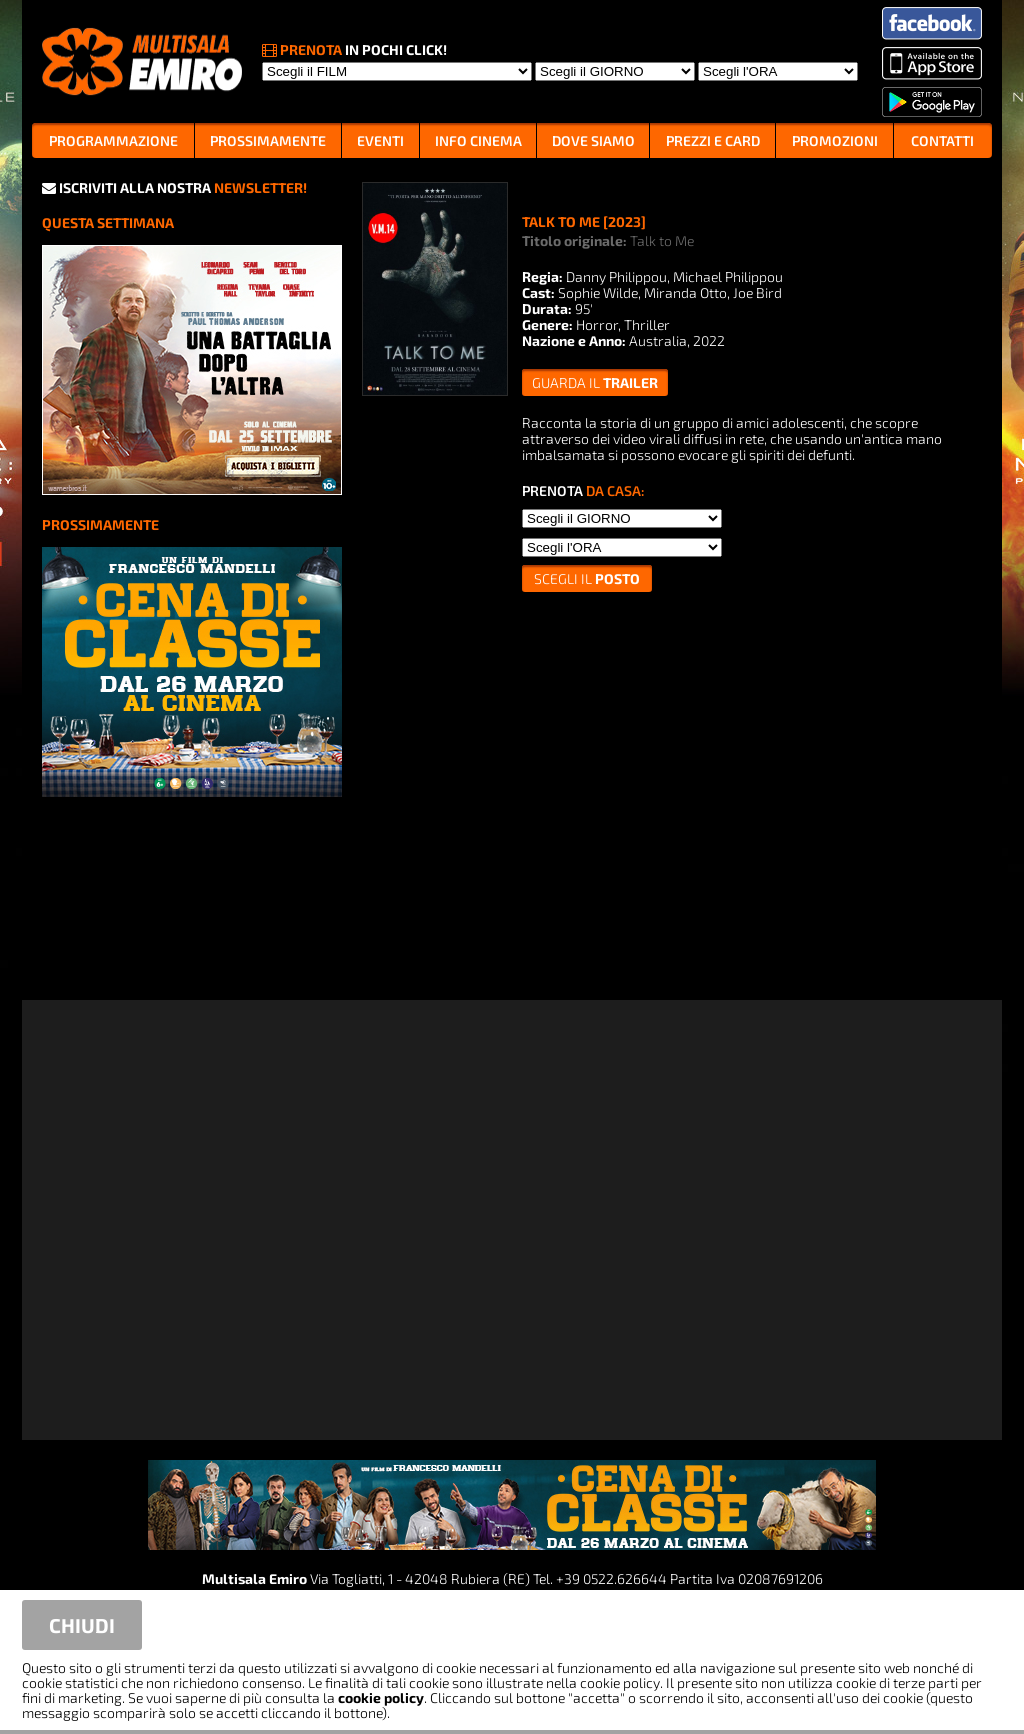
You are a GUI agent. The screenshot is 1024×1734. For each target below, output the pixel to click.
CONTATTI (942, 140)
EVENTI (380, 140)
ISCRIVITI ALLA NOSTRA (174, 187)
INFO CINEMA (478, 140)
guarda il (595, 382)
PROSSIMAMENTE (268, 140)
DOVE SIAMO (593, 140)
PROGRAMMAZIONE (113, 140)
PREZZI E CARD (713, 140)
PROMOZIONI (835, 140)
